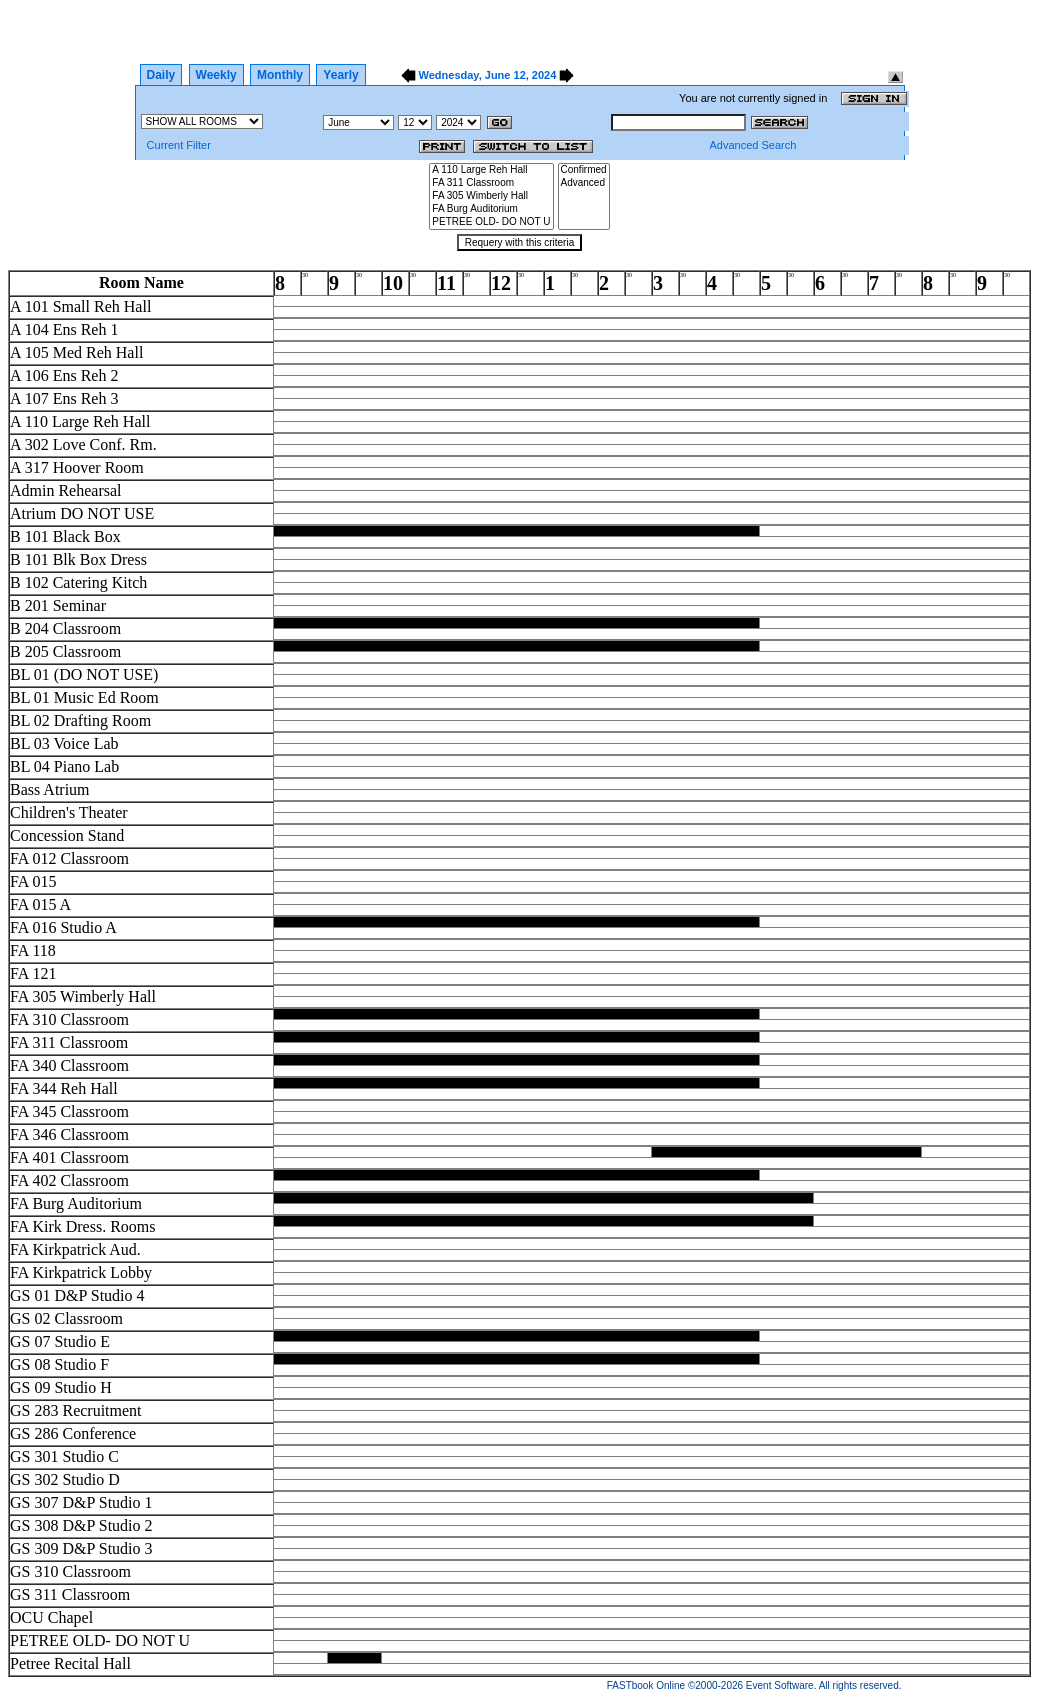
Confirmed (584, 170)
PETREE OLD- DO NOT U (491, 222)
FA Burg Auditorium (491, 209)
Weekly (216, 75)
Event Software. (781, 1685)
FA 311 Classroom (491, 183)
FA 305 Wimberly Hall (491, 196)
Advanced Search (752, 145)
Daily (161, 75)
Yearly (340, 75)
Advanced (584, 183)
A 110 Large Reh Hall (491, 170)
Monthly (280, 75)
